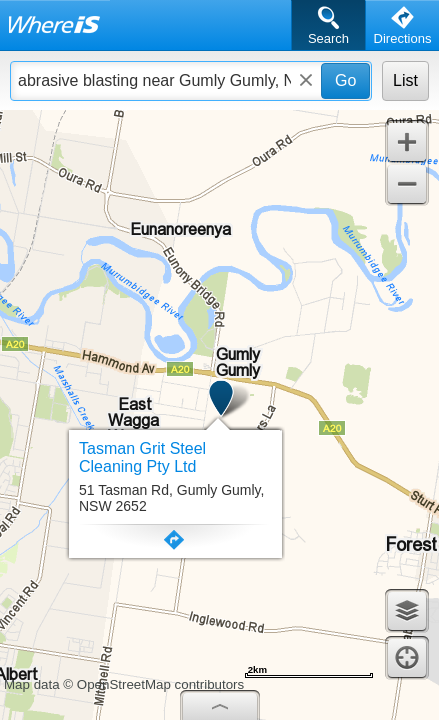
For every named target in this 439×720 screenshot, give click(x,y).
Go (345, 80)
